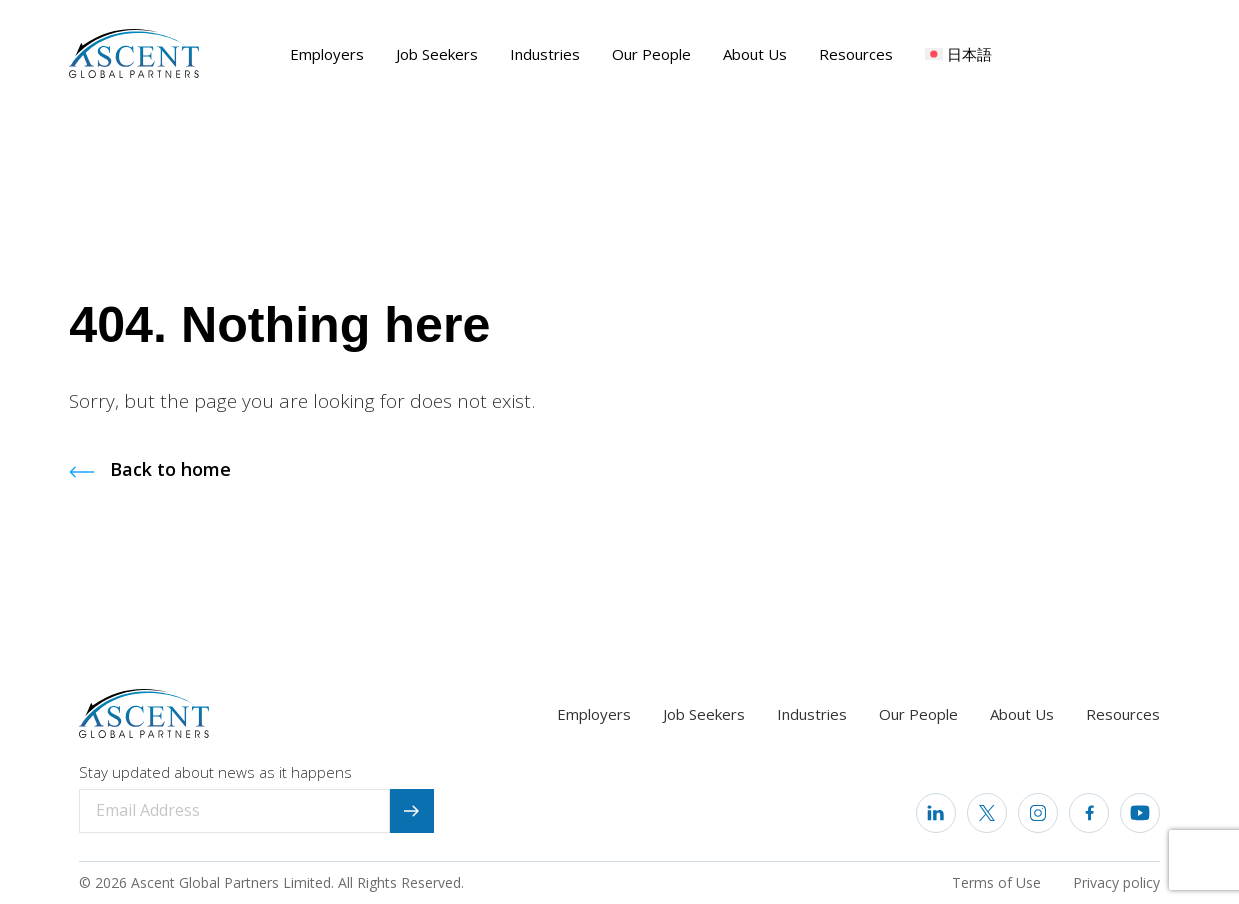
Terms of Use (996, 882)
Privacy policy (1116, 882)
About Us (755, 54)
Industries (545, 54)
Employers (327, 54)
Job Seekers (437, 54)
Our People (651, 54)
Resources (856, 54)
